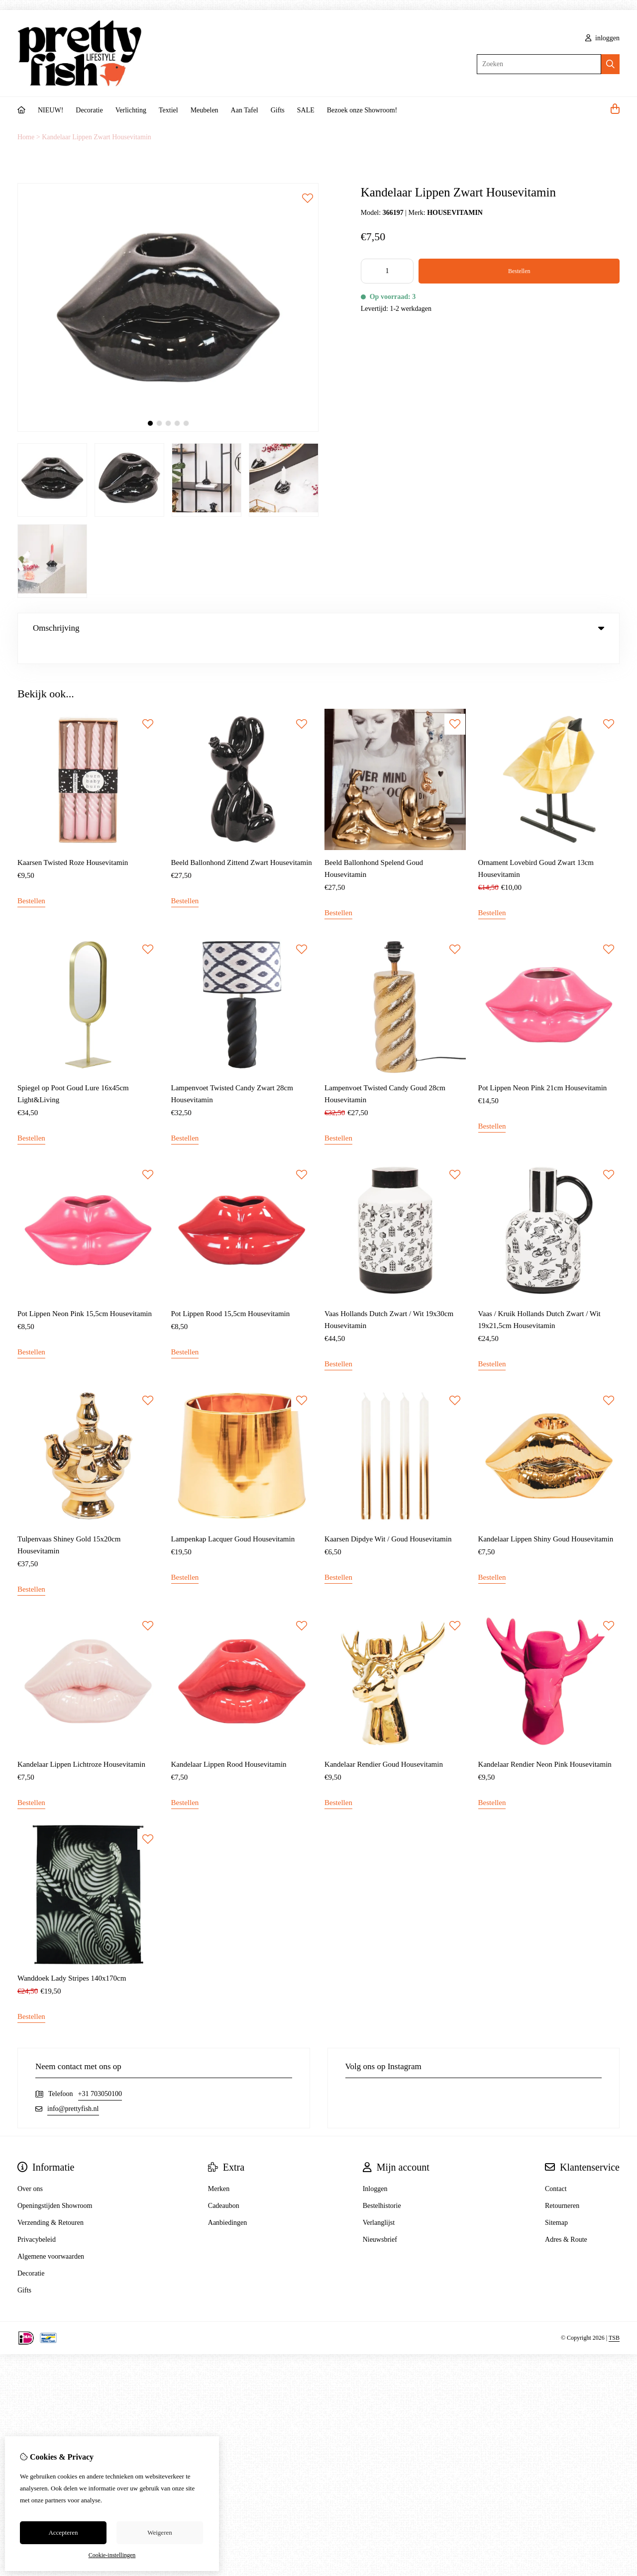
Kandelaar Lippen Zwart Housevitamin (96, 137)
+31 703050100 (100, 2073)
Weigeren (159, 2532)
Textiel (168, 110)
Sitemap (556, 2202)
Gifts (278, 110)
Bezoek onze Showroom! (362, 110)
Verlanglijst (379, 2202)
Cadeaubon (223, 2185)
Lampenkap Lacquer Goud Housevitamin (233, 1519)
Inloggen (375, 2168)
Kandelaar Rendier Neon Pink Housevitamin (545, 1744)
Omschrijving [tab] (318, 628)
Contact (556, 2168)
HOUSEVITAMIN (455, 212)
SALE (306, 110)
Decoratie (89, 110)
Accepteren (63, 2532)
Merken (219, 2168)
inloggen (602, 38)
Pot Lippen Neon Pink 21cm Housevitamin (542, 1067)
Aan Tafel (244, 110)
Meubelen (204, 110)
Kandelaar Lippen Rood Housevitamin (229, 1744)
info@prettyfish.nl (73, 2088)
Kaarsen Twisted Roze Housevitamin (72, 842)
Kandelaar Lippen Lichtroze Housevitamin (81, 1744)
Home (25, 137)
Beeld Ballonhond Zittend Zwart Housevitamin (241, 842)
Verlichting (130, 110)
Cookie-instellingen (112, 2555)
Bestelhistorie (382, 2185)
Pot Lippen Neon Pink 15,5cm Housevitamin (84, 1293)
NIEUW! (50, 110)
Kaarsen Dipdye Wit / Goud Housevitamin (387, 1519)
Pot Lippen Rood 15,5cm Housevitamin (230, 1293)
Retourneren (562, 2185)
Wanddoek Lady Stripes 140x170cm (71, 1958)
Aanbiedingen (227, 2202)
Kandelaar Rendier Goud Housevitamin (383, 1744)
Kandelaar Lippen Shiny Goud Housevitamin (546, 1519)
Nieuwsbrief (380, 2219)
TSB (614, 2317)
